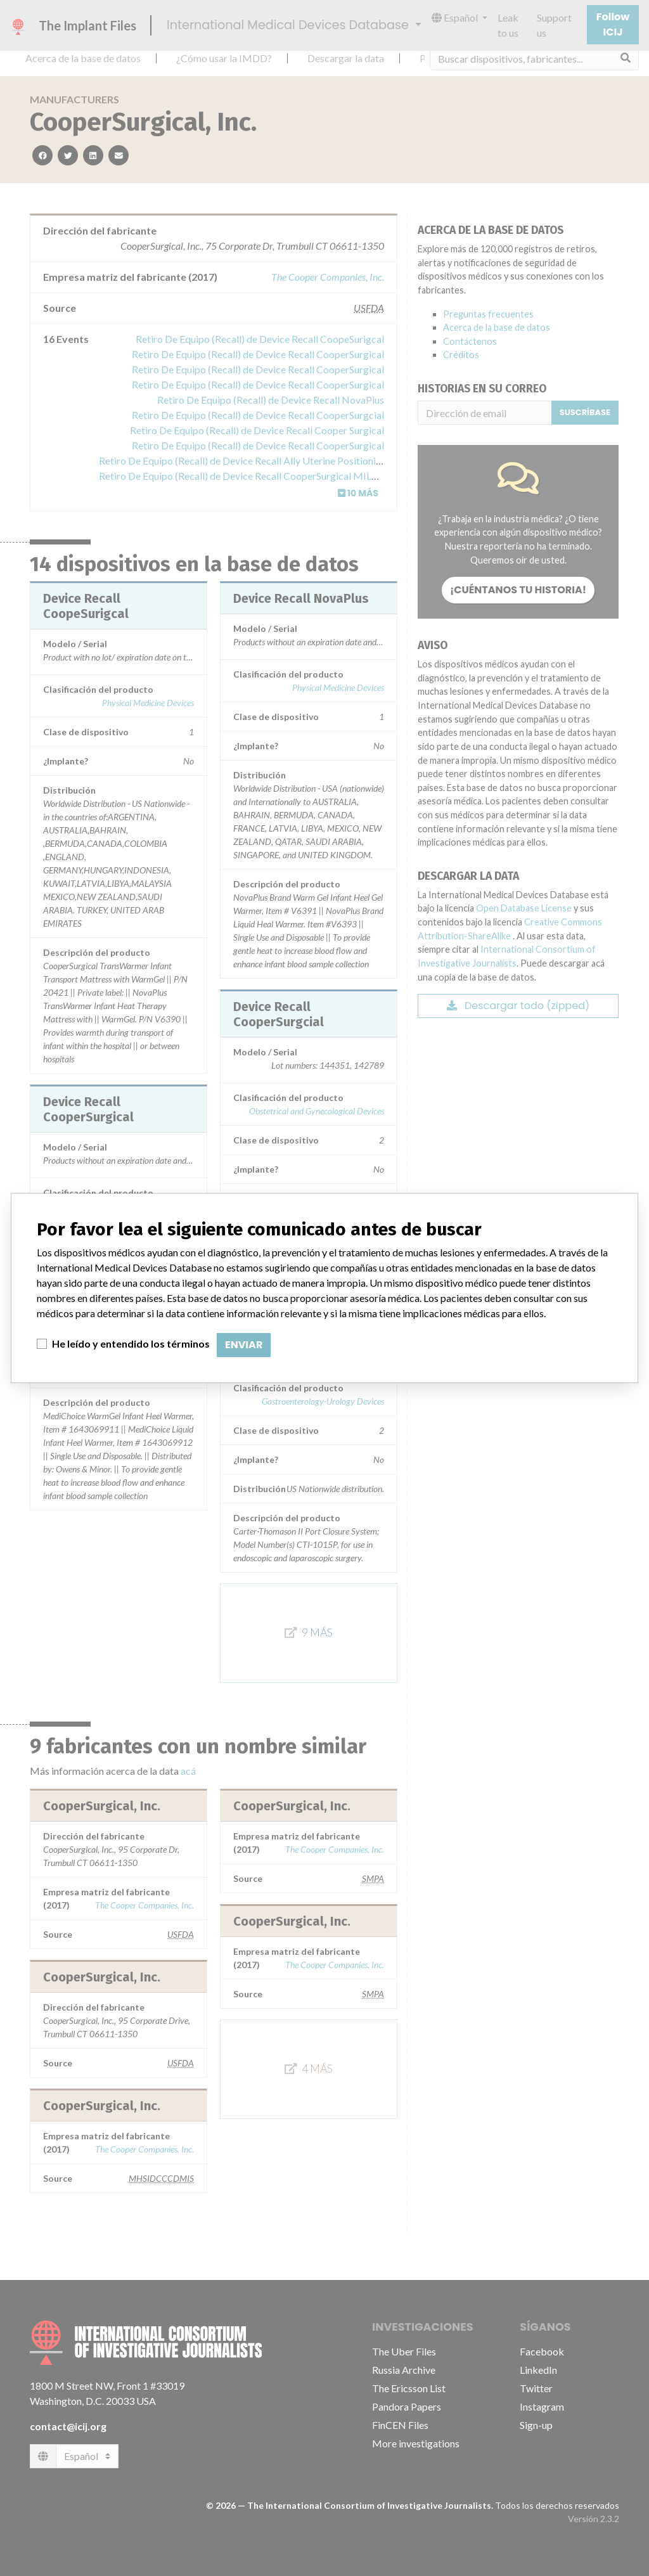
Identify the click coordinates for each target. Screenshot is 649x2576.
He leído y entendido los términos (131, 1343)
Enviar (243, 1344)
